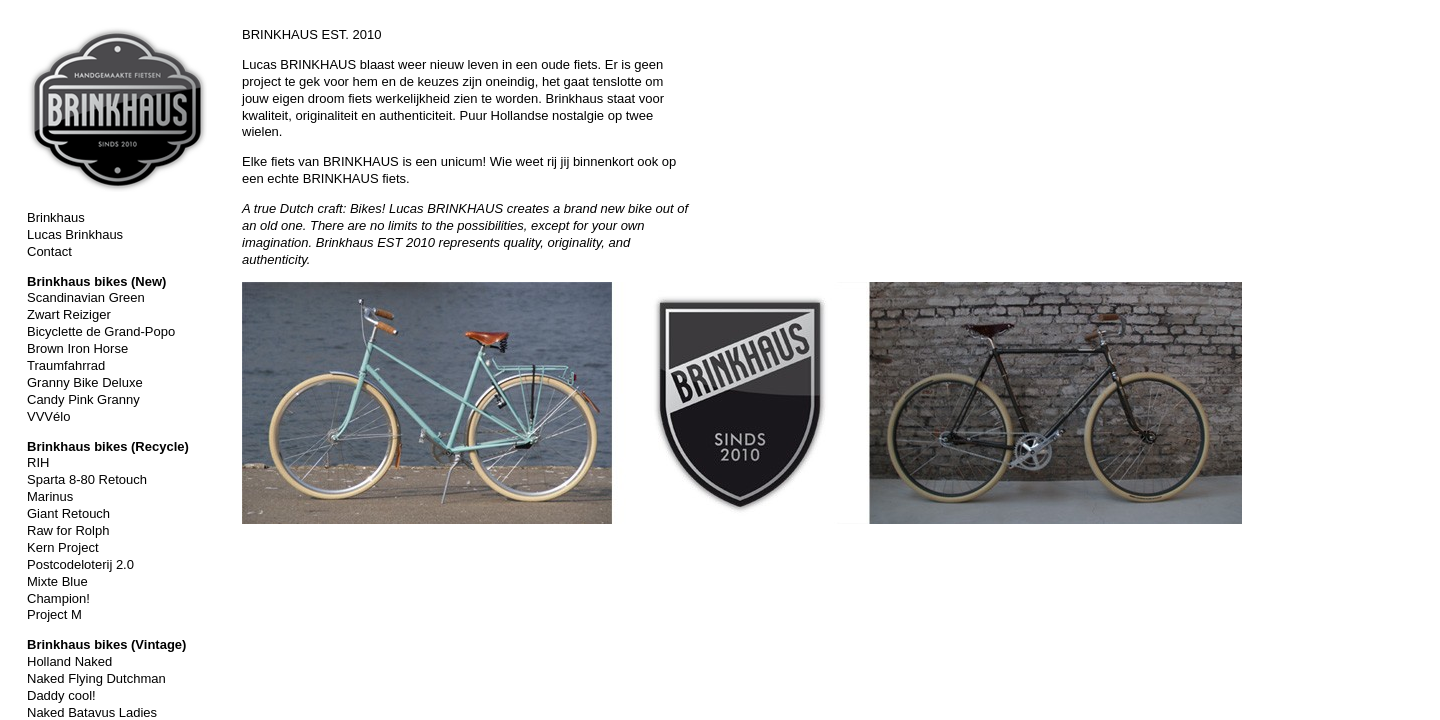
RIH (38, 462)
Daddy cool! (61, 695)
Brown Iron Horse (77, 348)
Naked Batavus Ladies (92, 712)
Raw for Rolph (68, 530)
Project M (54, 614)
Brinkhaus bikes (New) (96, 281)
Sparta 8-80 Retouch (87, 479)
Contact (49, 251)
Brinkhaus (56, 217)
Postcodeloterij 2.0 (80, 564)
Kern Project (63, 547)
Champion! (58, 598)
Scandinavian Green (86, 297)
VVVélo (48, 416)
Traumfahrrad (66, 365)
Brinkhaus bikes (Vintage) (106, 644)
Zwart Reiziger (69, 314)
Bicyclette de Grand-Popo (101, 331)
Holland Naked (69, 661)
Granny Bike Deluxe (85, 382)
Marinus (50, 496)
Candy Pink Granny (83, 399)
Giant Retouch (68, 513)
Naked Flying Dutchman (96, 678)
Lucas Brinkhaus (75, 234)
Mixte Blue (57, 581)
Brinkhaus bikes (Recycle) (108, 446)
